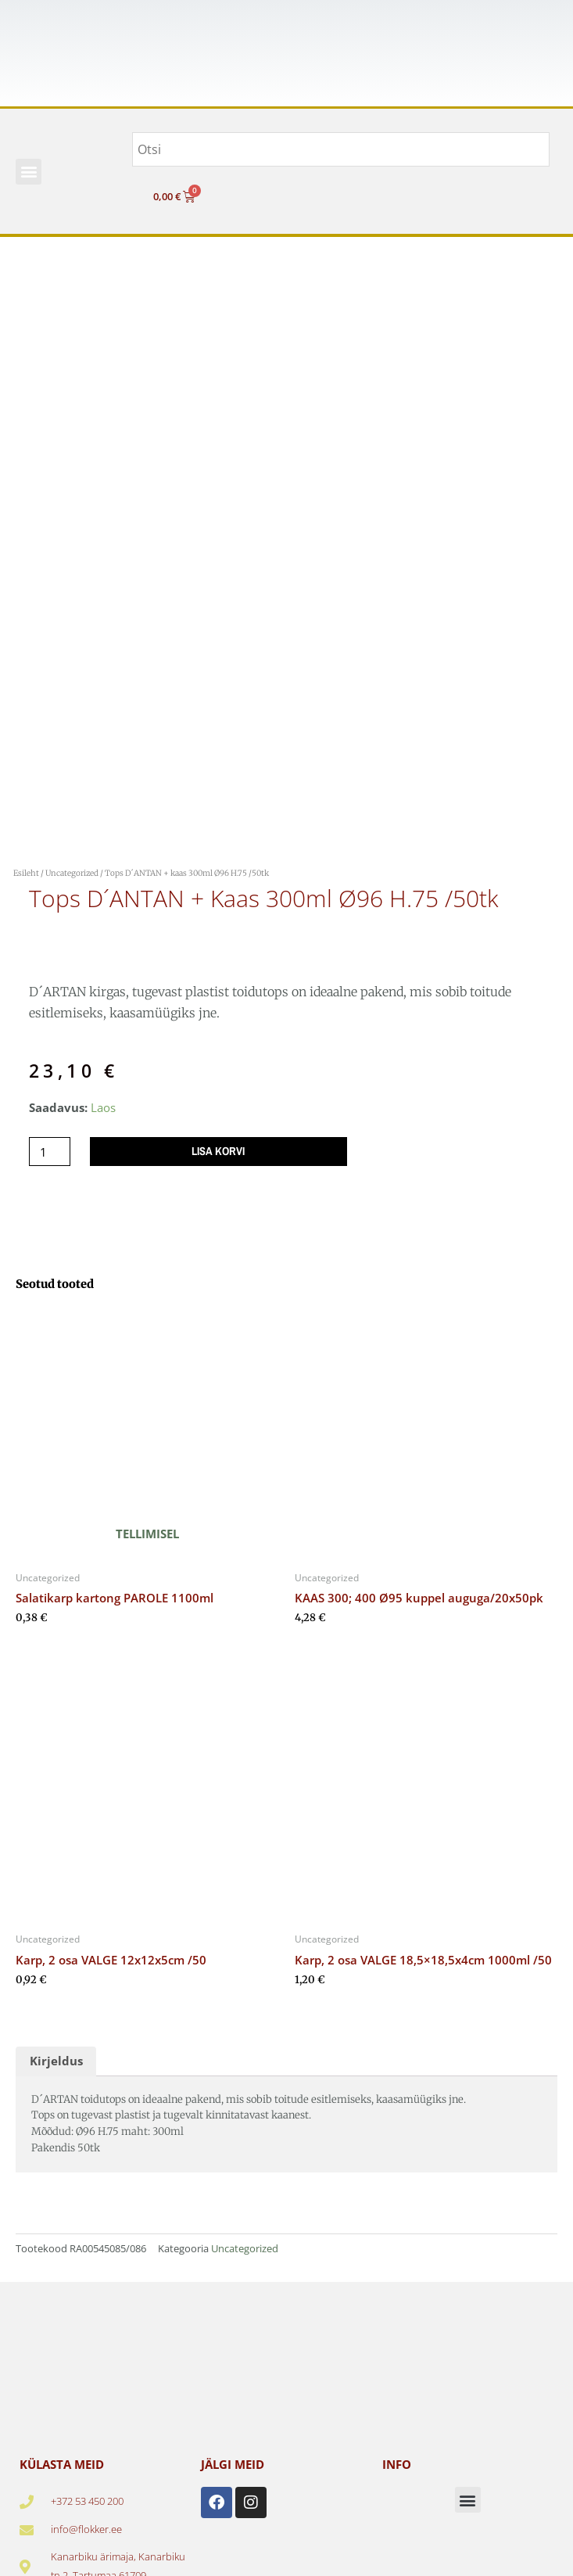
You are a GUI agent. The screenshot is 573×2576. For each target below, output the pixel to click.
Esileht (26, 873)
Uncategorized (71, 873)
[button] (28, 172)
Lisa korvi (218, 1151)
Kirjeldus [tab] (56, 2060)
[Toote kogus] (49, 1151)
